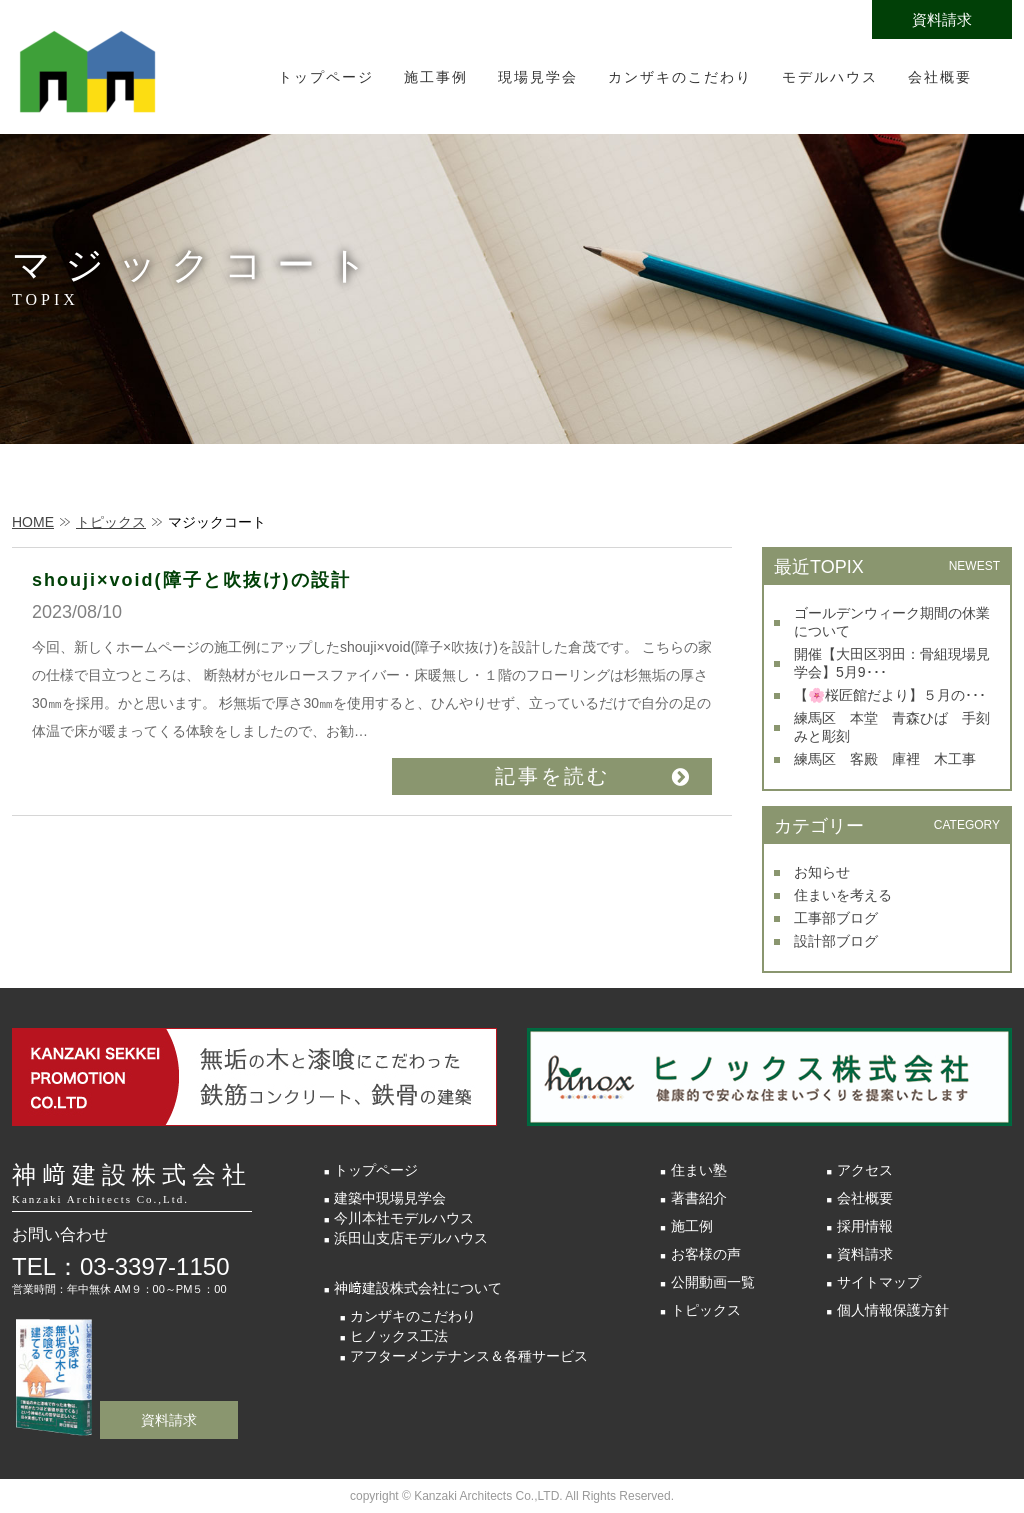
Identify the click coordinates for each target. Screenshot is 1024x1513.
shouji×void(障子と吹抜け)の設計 (191, 580)
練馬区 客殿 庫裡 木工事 (885, 759)
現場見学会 (538, 77)
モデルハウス (830, 77)
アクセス (865, 1170)
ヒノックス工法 (399, 1336)
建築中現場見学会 (390, 1198)
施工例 (692, 1226)
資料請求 (942, 19)
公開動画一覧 (713, 1282)
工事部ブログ (836, 918)
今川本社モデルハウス (404, 1218)
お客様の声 (706, 1254)
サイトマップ (879, 1282)
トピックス (111, 522)
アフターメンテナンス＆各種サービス (469, 1356)
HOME (33, 522)
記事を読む (552, 776)
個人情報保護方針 (893, 1310)
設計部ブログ (836, 941)
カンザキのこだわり (680, 77)
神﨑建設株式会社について (418, 1288)
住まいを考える (843, 895)
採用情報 (865, 1226)
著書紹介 (699, 1198)
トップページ (326, 77)
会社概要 (940, 77)
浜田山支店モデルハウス (411, 1238)
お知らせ (822, 872)
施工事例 (436, 77)
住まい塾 (699, 1170)
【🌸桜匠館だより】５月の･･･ (890, 695)
